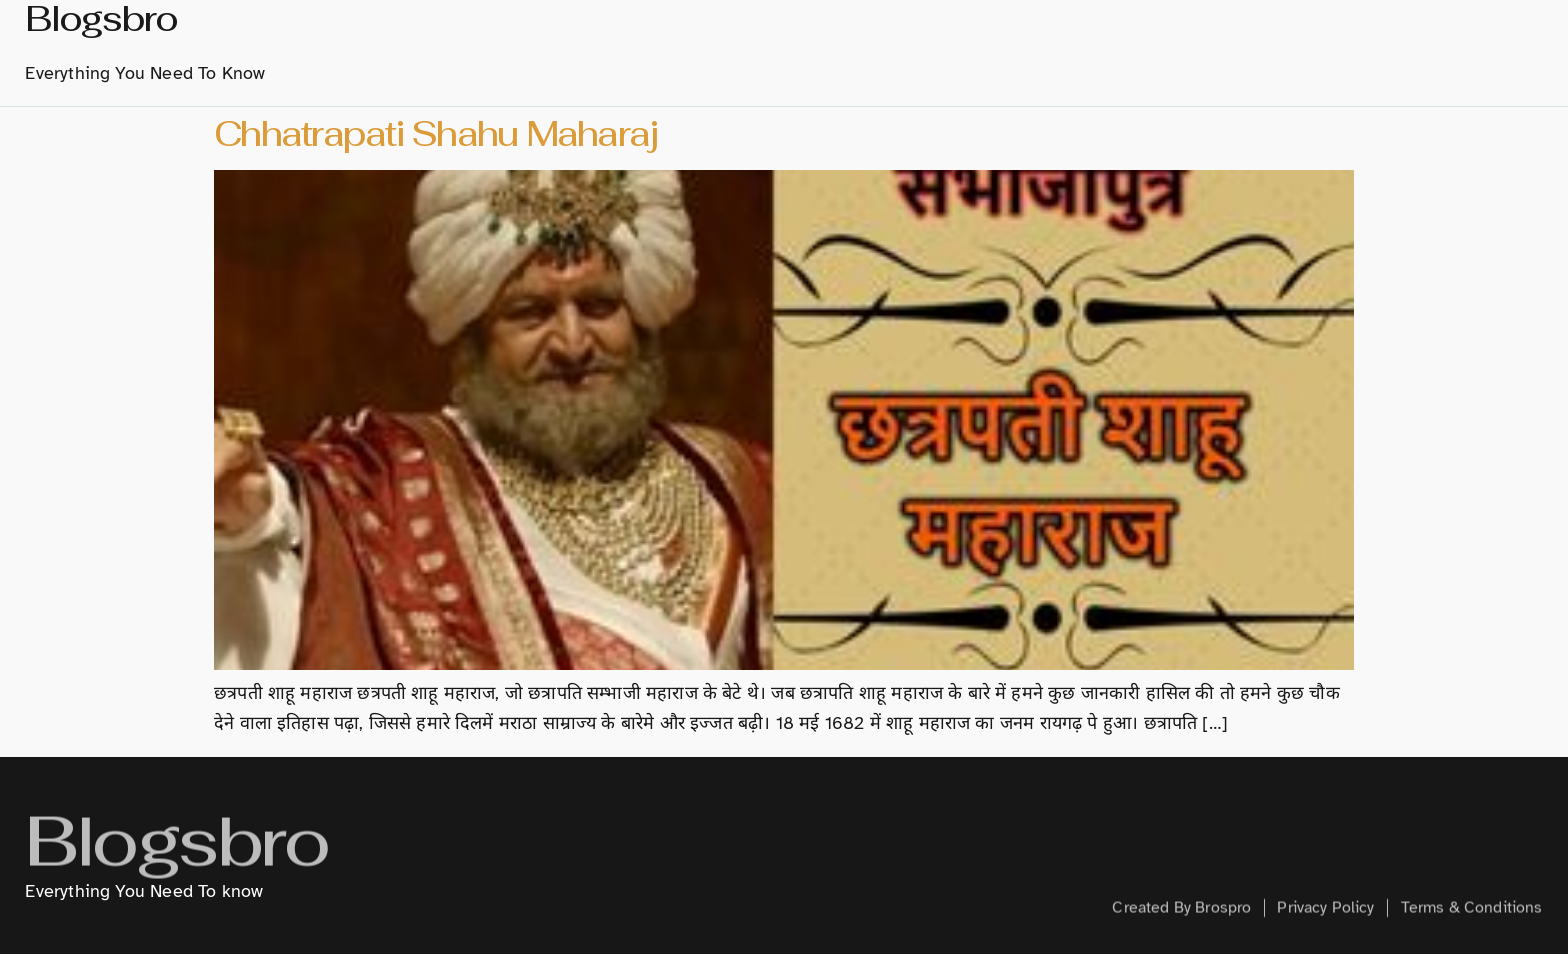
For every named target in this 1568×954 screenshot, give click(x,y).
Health (1361, 47)
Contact (1455, 47)
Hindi (1043, 47)
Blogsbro (176, 860)
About (746, 47)
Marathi (945, 48)
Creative (1266, 47)
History (836, 47)
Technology (1148, 47)
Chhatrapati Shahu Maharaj (435, 133)
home (667, 47)
